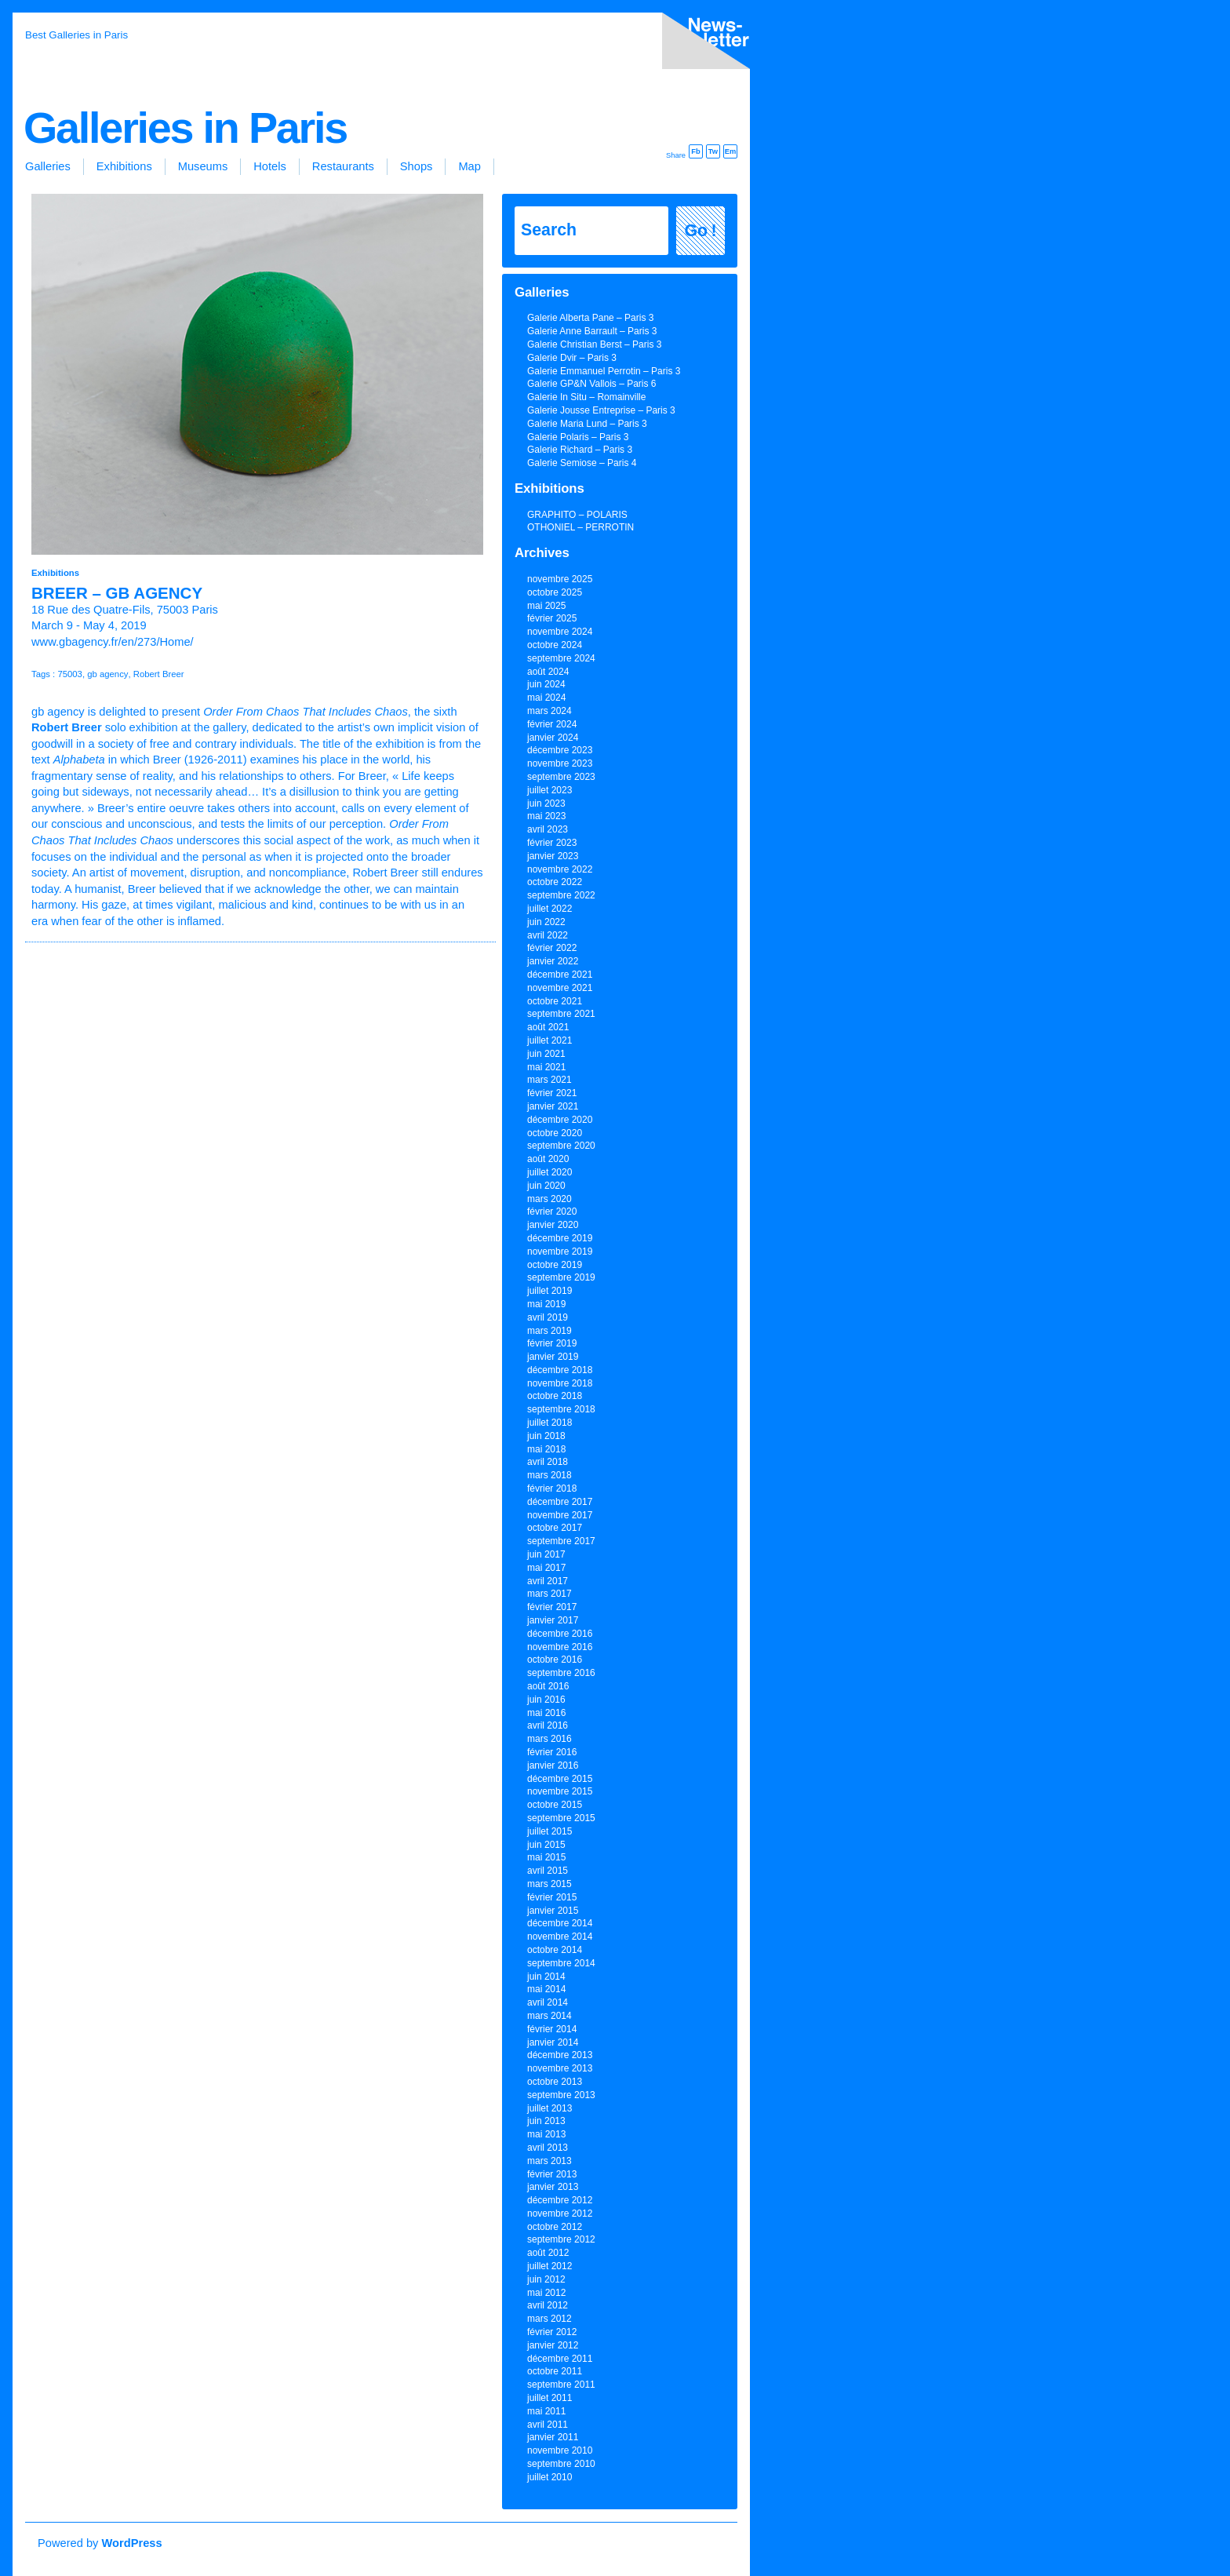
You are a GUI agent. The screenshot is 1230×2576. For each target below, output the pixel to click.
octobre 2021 (554, 1001)
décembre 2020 (559, 1119)
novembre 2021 (559, 987)
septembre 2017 (561, 1541)
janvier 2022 (552, 961)
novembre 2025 (559, 579)
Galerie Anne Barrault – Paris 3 (592, 331)
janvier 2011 (552, 2437)
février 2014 (552, 2029)
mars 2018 (549, 1475)
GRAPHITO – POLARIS (577, 514)
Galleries (48, 166)
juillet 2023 (549, 790)
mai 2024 (546, 697)
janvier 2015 (552, 1910)
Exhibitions (124, 166)
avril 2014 (547, 2002)
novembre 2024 (559, 631)
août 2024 (548, 671)
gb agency (107, 674)
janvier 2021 (552, 1106)
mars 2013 (549, 2160)
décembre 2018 (559, 1370)
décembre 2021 (559, 974)
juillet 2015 (549, 1831)
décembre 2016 (559, 1633)
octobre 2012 (554, 2226)
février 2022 (552, 947)
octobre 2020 (554, 1133)
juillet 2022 (549, 908)
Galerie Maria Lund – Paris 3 (587, 423)
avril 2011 (547, 2424)
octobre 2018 (554, 1395)
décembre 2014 (559, 1923)
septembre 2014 (561, 1963)
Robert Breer (158, 674)
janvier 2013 (552, 2186)
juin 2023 (546, 803)
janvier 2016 (552, 1765)
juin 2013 (546, 2120)
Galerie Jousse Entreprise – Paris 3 (601, 410)
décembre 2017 (559, 1501)
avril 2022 (547, 935)
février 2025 (552, 618)
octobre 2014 (554, 1949)
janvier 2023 (552, 856)
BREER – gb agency (116, 593)
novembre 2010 (559, 2450)
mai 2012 (546, 2292)
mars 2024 (549, 710)
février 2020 (552, 1211)
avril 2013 (547, 2147)
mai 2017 (546, 1567)
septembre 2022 (561, 895)
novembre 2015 (559, 1791)
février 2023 (552, 842)
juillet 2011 (549, 2397)
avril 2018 (547, 1461)
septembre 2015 (561, 1818)
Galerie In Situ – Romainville (586, 397)
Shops (416, 166)
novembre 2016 (559, 1646)
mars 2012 (549, 2318)
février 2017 (552, 1606)
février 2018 (552, 1488)
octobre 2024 (554, 644)
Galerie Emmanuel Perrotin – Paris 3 (603, 371)
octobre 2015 (554, 1804)
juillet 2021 (549, 1040)
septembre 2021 (561, 1013)
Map (469, 166)
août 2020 (548, 1158)
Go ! (701, 230)
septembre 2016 (561, 1672)
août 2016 (548, 1686)
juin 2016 (546, 1699)
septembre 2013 (561, 2095)
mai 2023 (546, 816)
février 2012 (552, 2331)
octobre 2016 (554, 1659)
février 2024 (552, 724)
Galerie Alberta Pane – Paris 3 (590, 317)
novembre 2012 (559, 2213)
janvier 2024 (552, 737)
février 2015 (552, 1897)
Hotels (269, 166)
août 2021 (548, 1027)
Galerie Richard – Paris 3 (579, 449)
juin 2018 (546, 1435)
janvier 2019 (552, 1356)
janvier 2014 (552, 2042)
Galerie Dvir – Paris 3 (572, 357)
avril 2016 (547, 1725)
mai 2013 (546, 2134)
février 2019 (552, 1343)
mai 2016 (546, 1712)
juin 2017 (546, 1554)
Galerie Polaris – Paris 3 (577, 437)
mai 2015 (546, 1857)
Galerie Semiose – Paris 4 (581, 462)
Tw (713, 151)
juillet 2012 (549, 2266)
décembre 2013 (559, 2055)
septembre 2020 (561, 1145)
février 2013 (552, 2174)
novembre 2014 (559, 1936)
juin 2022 (546, 921)
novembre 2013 (559, 2068)
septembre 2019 (561, 1277)
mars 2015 (549, 1883)
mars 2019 (549, 1330)
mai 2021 (546, 1067)
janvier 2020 (552, 1224)
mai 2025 (546, 605)
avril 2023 (547, 829)
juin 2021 (546, 1053)
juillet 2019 (549, 1290)
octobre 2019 (554, 1264)
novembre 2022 (559, 869)
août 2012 (548, 2252)
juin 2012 (546, 2279)
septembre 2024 (561, 658)
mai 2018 (546, 1449)
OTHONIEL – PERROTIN (580, 527)
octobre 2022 (554, 881)
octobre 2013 (554, 2081)
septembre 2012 (561, 2239)
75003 (69, 674)
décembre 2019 (559, 1238)
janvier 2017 (552, 1620)
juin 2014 (546, 1976)
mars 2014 (549, 2015)
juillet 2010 (549, 2477)
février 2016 (552, 1752)
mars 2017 (549, 1593)
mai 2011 (546, 2411)
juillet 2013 (549, 2108)
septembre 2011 (561, 2384)
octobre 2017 (554, 1527)
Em (731, 151)
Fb (695, 151)
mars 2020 (549, 1198)
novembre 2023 (559, 763)
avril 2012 (547, 2305)
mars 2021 (549, 1079)
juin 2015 (546, 1844)
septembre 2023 (561, 776)
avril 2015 (547, 1870)
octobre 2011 (554, 2371)
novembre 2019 (559, 1251)
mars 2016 (549, 1738)
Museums (203, 166)
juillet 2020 (549, 1172)
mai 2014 (546, 1989)
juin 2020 (546, 1185)
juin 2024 (546, 684)
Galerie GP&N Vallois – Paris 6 (592, 383)
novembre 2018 (559, 1383)
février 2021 (552, 1093)
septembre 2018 (561, 1409)
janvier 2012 (552, 2345)
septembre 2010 (561, 2463)
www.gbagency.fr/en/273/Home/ (112, 642)
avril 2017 (547, 1581)
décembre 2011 (559, 2358)
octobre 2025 (554, 592)
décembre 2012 (559, 2200)
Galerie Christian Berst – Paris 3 (594, 344)
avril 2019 (547, 1317)
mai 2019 (546, 1304)
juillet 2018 (549, 1422)
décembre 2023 (559, 750)
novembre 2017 (559, 1515)
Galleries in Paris (185, 128)
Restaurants (343, 166)
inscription (703, 44)
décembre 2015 (559, 1778)
